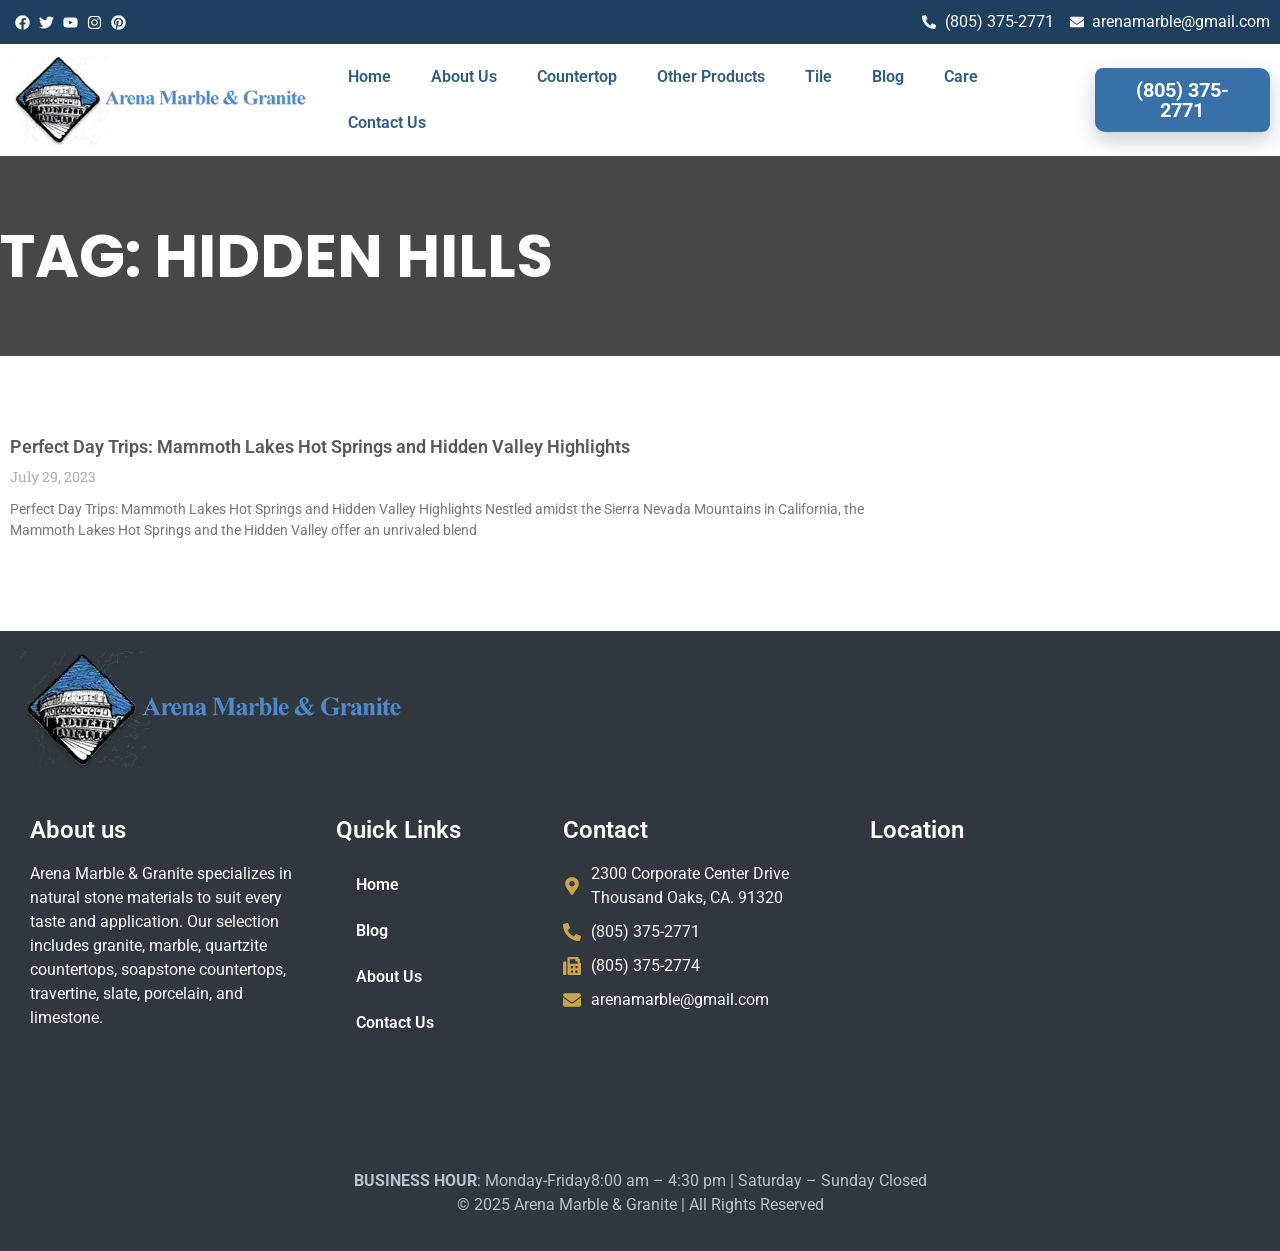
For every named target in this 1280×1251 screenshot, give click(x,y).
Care (961, 76)
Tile (818, 76)
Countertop (577, 76)
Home (369, 76)
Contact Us (387, 122)
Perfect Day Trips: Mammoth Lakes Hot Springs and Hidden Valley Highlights (320, 446)
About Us (464, 76)
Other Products (711, 76)
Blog (888, 76)
